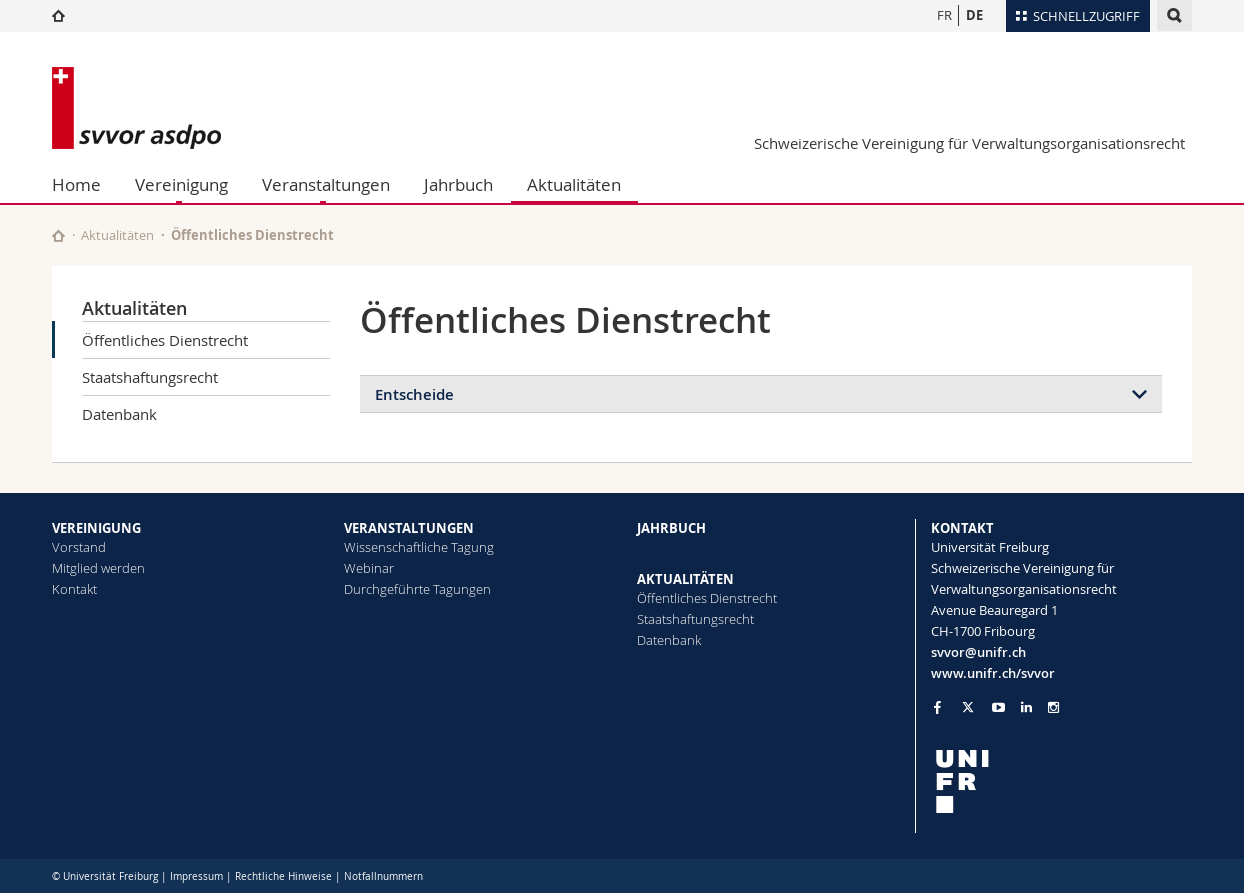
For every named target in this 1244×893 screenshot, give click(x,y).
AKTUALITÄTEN (685, 579)
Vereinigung (181, 184)
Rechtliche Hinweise (283, 876)
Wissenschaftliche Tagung (419, 547)
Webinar (369, 568)
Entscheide (414, 394)
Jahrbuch (458, 184)
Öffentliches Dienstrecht (165, 340)
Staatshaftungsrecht (150, 377)
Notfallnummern (383, 876)
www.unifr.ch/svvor (993, 673)
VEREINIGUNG (96, 528)
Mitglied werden (98, 568)
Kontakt (74, 589)
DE (974, 15)
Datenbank (119, 414)
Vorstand (79, 547)
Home (76, 184)
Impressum (196, 876)
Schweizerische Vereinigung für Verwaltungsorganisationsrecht (969, 143)
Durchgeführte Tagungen (417, 589)
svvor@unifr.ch (978, 652)
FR (944, 15)
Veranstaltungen (326, 184)
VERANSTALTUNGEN (409, 528)
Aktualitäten (574, 184)
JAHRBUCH (671, 528)
